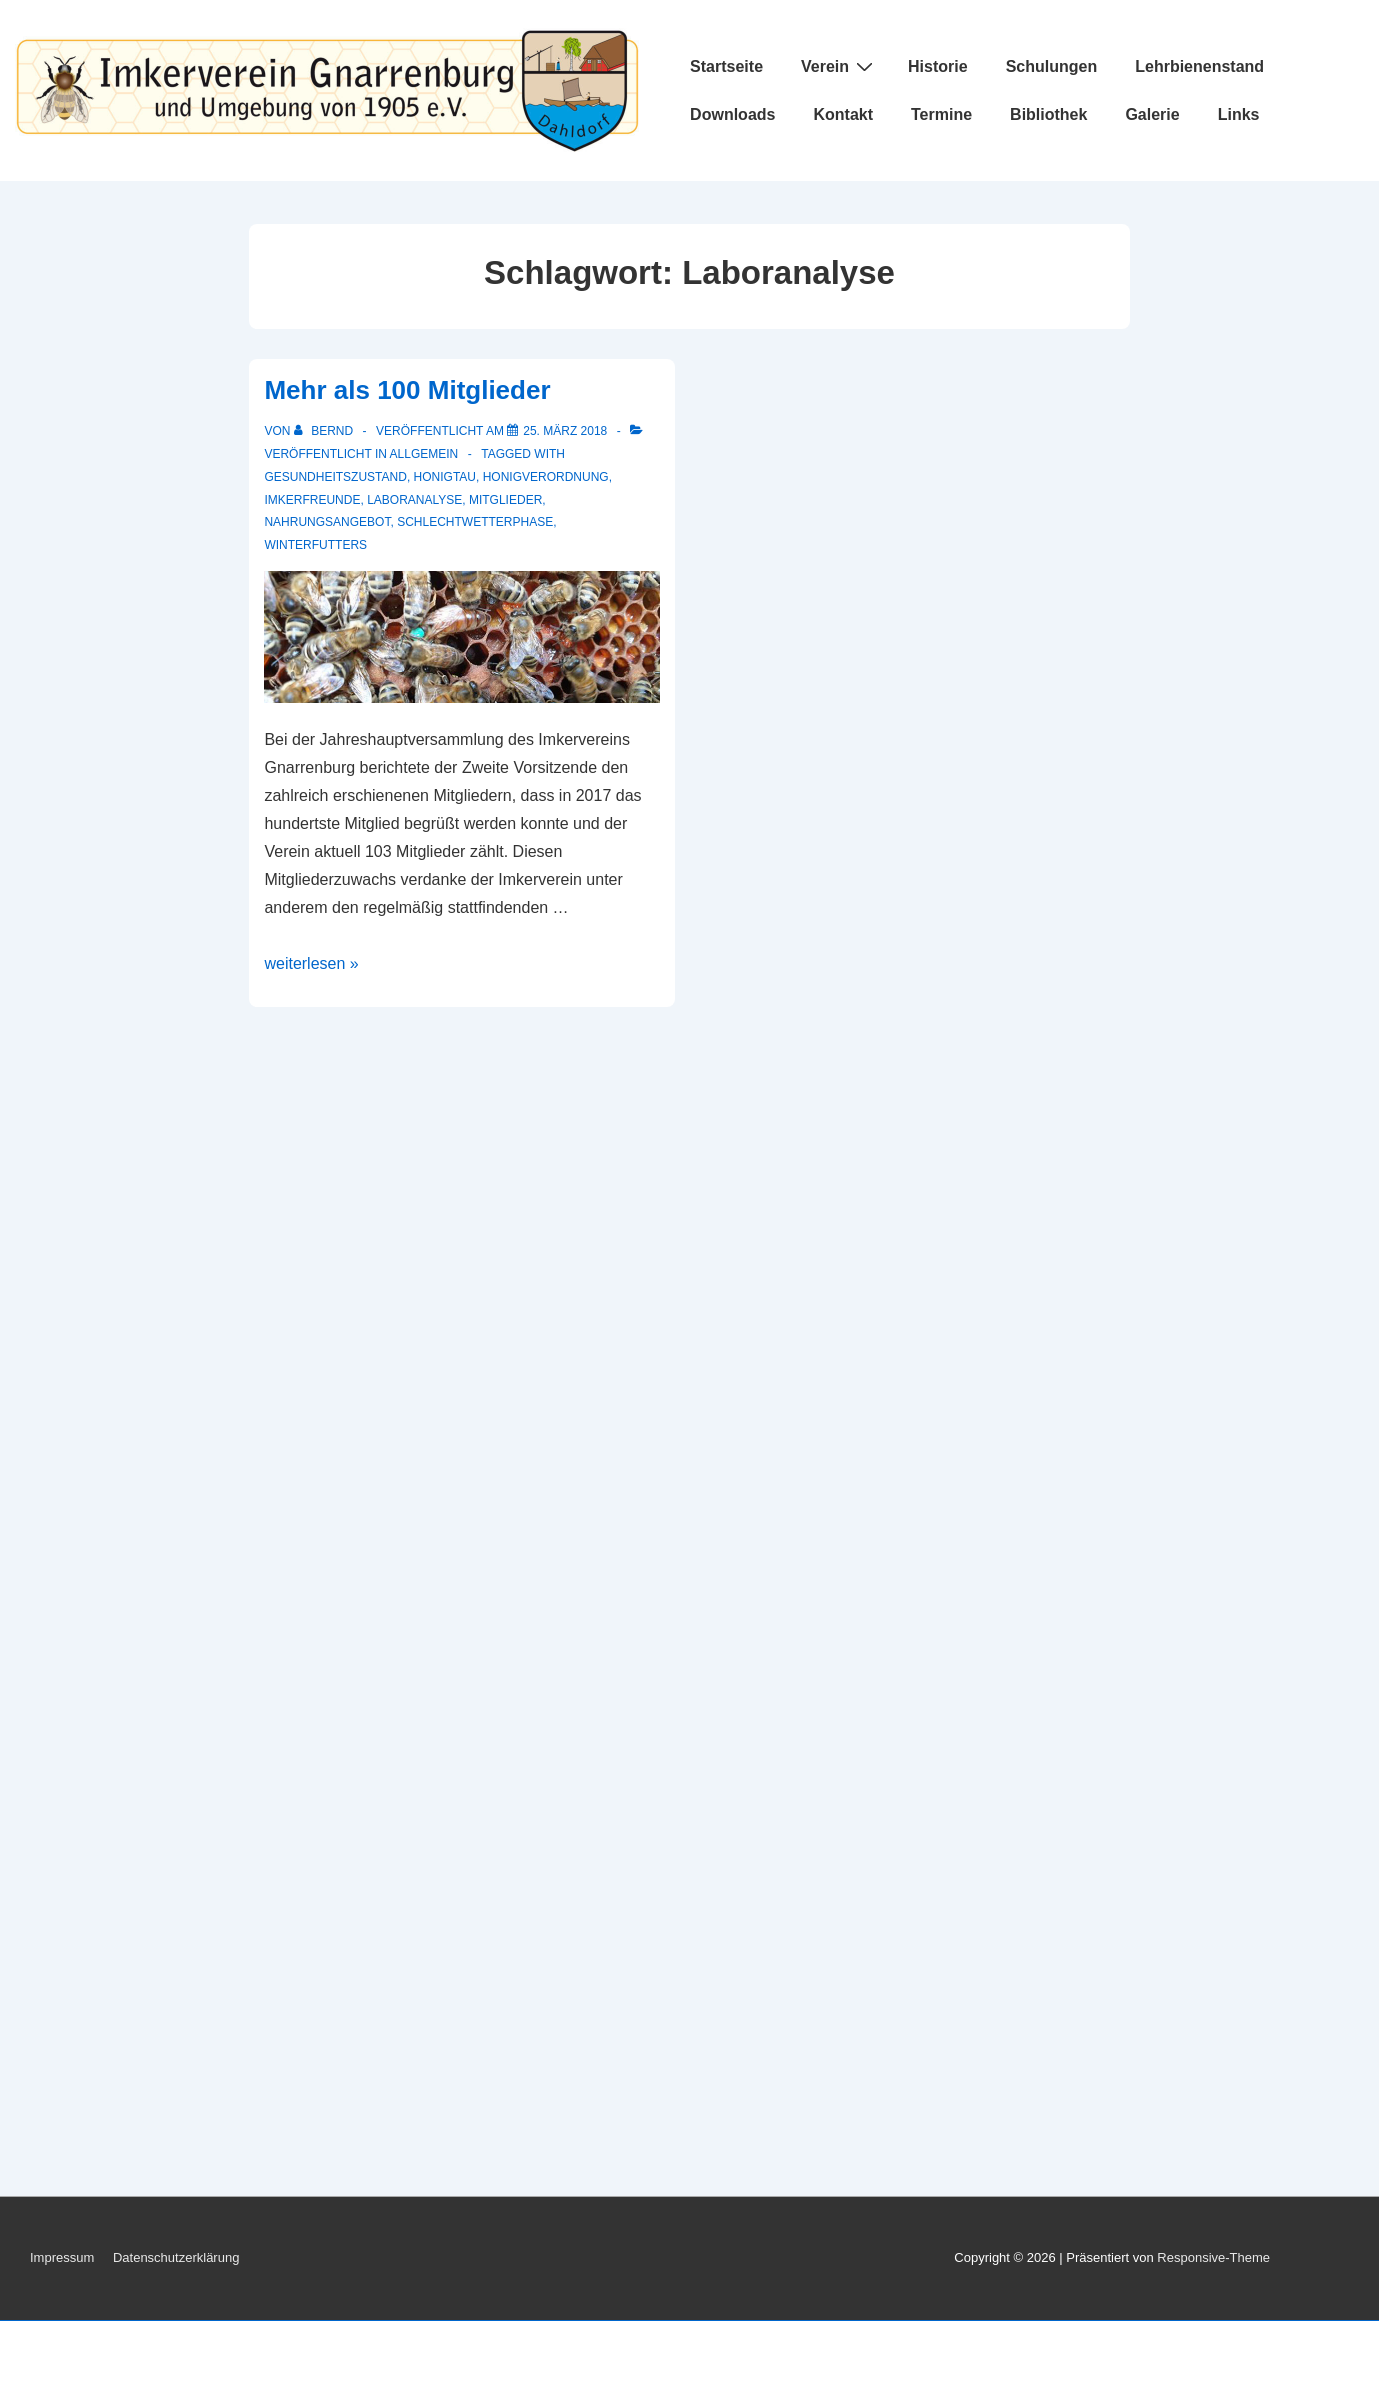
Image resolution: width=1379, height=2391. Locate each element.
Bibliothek (1048, 114)
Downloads (732, 114)
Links (1239, 114)
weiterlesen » (311, 963)
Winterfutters (315, 545)
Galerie (1152, 114)
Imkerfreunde (312, 500)
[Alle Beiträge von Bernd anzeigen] (325, 431)
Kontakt (843, 114)
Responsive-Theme (1213, 2257)
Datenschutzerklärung (176, 2257)
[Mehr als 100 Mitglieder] (565, 431)
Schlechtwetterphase (475, 522)
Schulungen (1052, 66)
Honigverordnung (546, 477)
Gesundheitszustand (335, 477)
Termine (941, 114)
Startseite (726, 66)
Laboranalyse (414, 500)
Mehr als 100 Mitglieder (407, 390)
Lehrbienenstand (1199, 66)
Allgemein (424, 454)
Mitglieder (505, 500)
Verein (839, 66)
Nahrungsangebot (327, 522)
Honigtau (445, 477)
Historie (938, 66)
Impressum (62, 2257)
